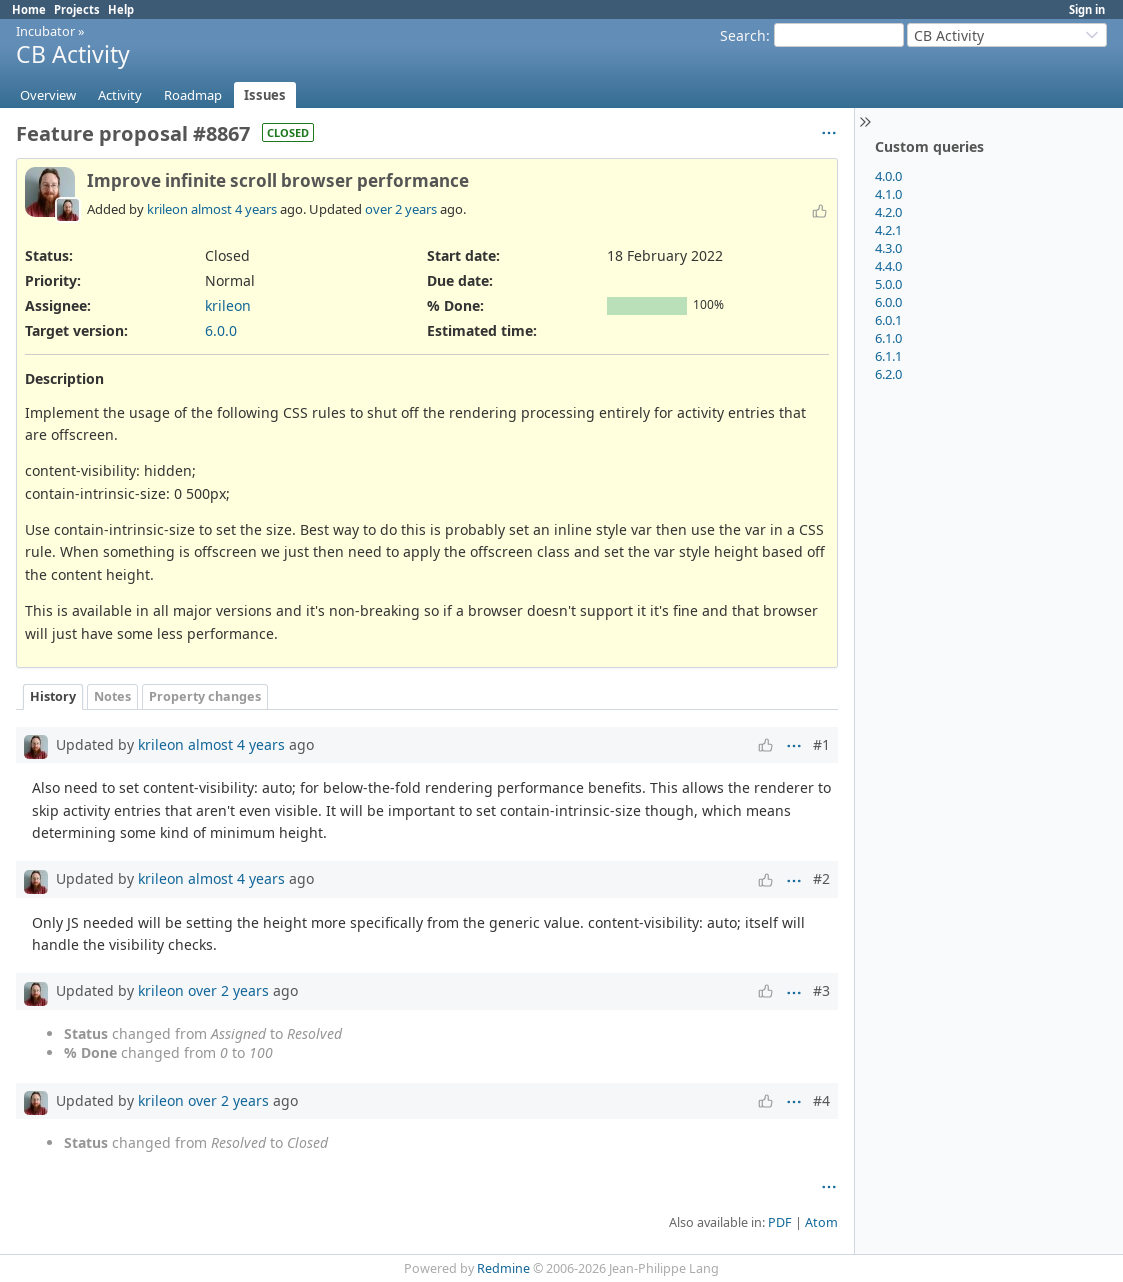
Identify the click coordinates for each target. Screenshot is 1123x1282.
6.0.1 (888, 320)
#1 (821, 744)
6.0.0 (888, 302)
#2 (821, 878)
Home (29, 9)
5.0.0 (888, 284)
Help (121, 9)
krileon (167, 209)
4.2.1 (888, 230)
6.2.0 (888, 374)
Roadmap (193, 95)
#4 (821, 1100)
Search (743, 35)
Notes (112, 696)
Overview (48, 95)
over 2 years (401, 209)
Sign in (1087, 9)
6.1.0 (888, 338)
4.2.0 (888, 212)
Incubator (45, 31)
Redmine (503, 1268)
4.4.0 (888, 266)
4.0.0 (888, 176)
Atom (821, 1222)
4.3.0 (888, 248)
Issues (265, 95)
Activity (120, 95)
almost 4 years (234, 209)
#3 (821, 990)
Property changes (205, 696)
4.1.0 (888, 194)
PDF (780, 1222)
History (53, 696)
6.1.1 (888, 356)
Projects (77, 9)
